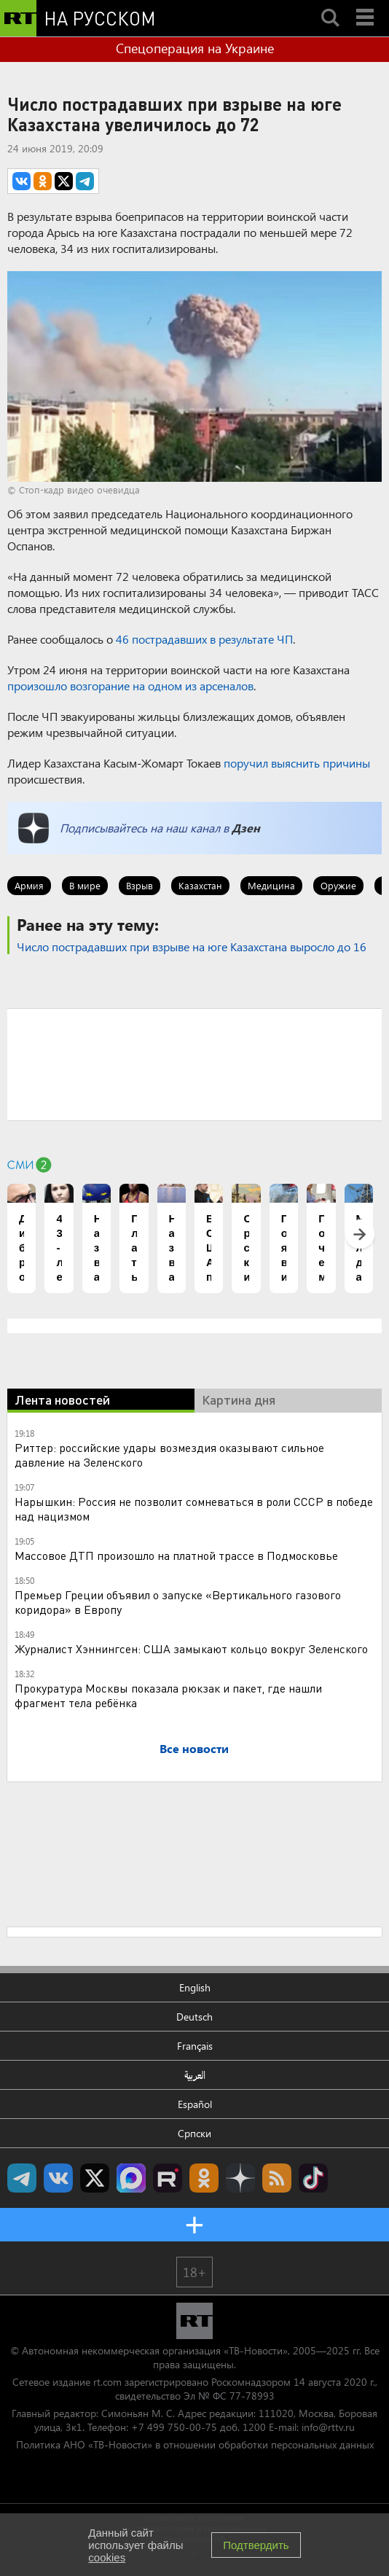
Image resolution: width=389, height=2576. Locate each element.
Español (195, 2104)
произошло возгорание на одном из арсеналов (130, 685)
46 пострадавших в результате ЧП (204, 639)
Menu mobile (366, 5)
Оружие (338, 885)
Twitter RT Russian (94, 2178)
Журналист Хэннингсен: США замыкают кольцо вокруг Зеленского (191, 1648)
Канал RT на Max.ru (131, 2178)
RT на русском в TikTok (313, 2178)
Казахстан (200, 885)
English (195, 1987)
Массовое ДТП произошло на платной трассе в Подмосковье (176, 1555)
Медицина (271, 885)
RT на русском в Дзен (240, 2178)
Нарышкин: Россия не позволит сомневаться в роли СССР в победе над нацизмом (194, 1508)
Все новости (194, 1748)
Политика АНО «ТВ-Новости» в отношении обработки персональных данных (195, 2444)
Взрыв (139, 885)
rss (276, 2178)
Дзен (246, 827)
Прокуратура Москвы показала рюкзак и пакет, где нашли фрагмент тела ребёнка (168, 1695)
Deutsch (194, 2016)
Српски (194, 2133)
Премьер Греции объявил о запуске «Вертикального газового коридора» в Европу (178, 1602)
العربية (194, 2075)
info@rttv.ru (328, 2427)
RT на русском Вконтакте (58, 2178)
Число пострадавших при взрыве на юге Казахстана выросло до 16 (191, 946)
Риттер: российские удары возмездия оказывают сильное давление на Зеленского (169, 1455)
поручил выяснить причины (297, 762)
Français (195, 2046)
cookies (106, 2557)
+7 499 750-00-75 (174, 2427)
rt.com (107, 2382)
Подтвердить (255, 2545)
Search (330, 5)
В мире (85, 885)
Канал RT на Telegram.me (21, 2178)
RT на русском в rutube (167, 2178)
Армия (29, 885)
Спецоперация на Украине (195, 48)
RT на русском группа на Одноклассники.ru (204, 2178)
